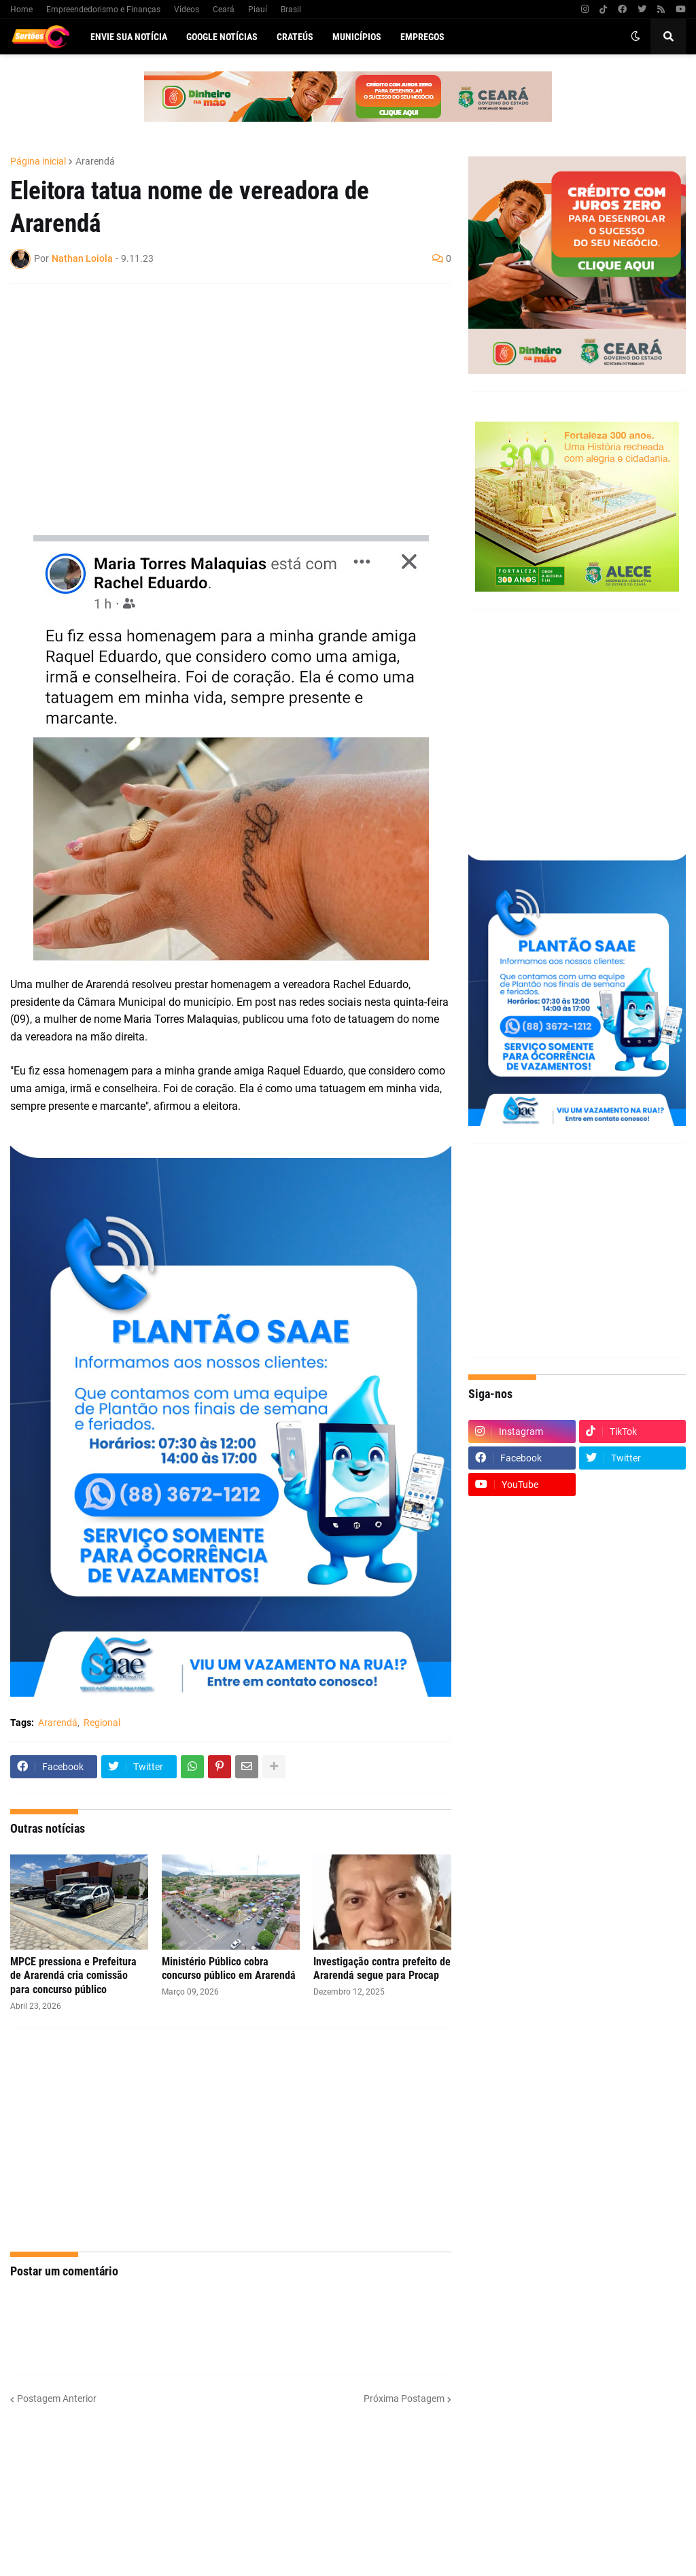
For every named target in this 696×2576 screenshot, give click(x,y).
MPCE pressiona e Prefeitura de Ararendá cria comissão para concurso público (73, 1976)
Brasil (291, 9)
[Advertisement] (217, 392)
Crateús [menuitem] (295, 36)
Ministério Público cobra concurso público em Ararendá (229, 1968)
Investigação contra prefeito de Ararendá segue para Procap (382, 1968)
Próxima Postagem (404, 2398)
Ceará (223, 9)
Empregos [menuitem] (422, 36)
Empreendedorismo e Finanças (103, 9)
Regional (102, 1722)
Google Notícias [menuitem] (222, 36)
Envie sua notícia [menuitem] (128, 36)
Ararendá (95, 161)
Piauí (257, 9)
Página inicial (38, 161)
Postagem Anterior (57, 2398)
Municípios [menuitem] (356, 36)
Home (21, 9)
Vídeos (186, 9)
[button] (635, 36)
